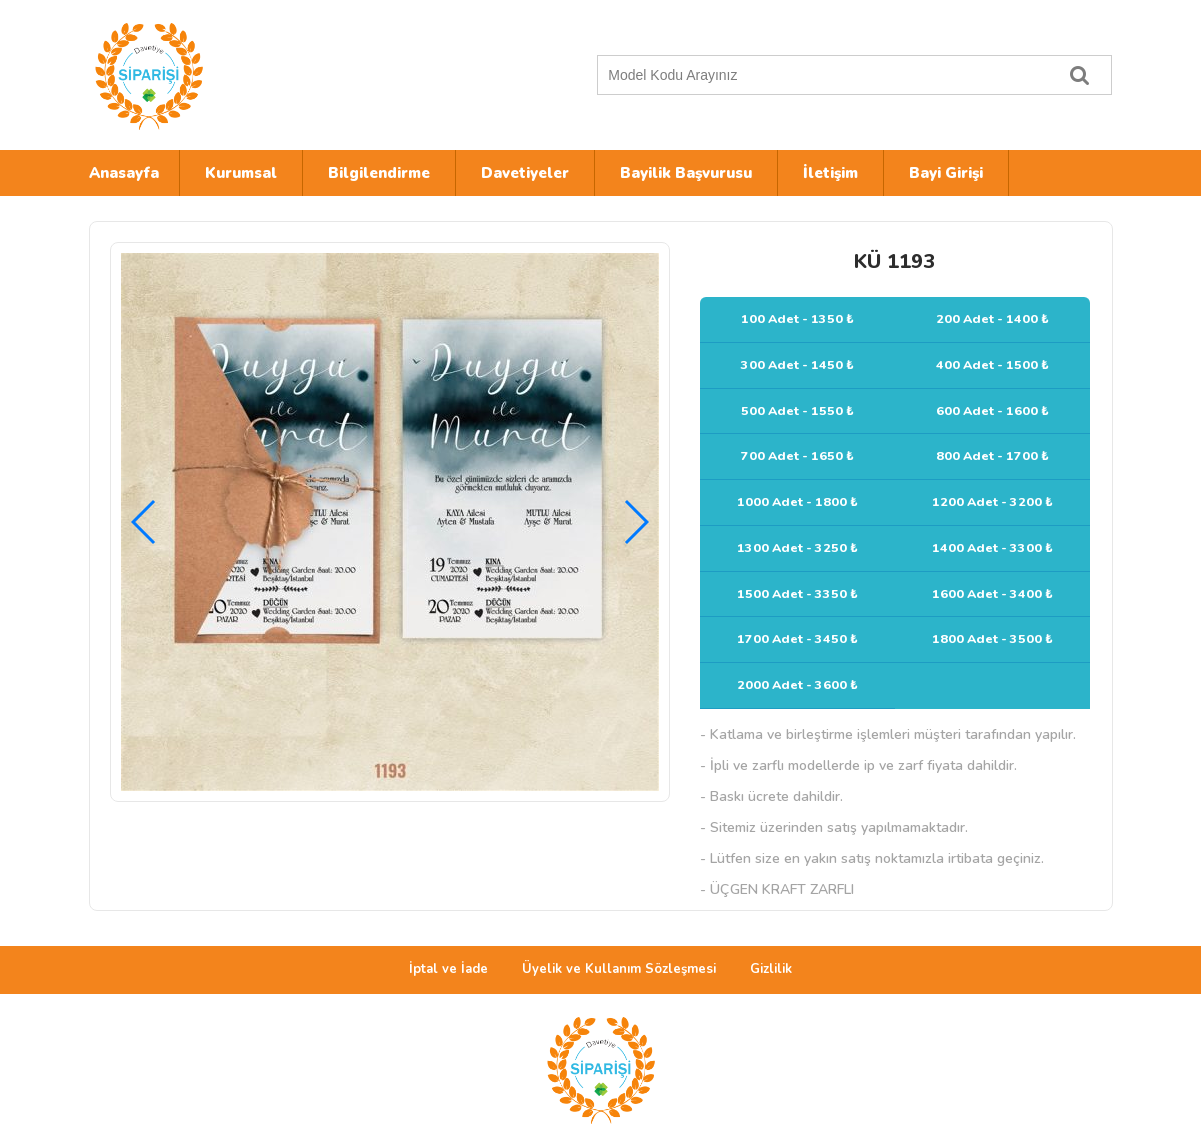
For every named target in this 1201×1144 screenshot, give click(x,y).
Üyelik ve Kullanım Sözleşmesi (619, 969)
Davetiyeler (525, 173)
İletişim (830, 173)
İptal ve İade (448, 969)
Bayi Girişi (946, 173)
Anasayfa (124, 173)
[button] (635, 522)
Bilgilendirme (379, 173)
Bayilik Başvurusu (686, 173)
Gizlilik (771, 969)
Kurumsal (241, 173)
